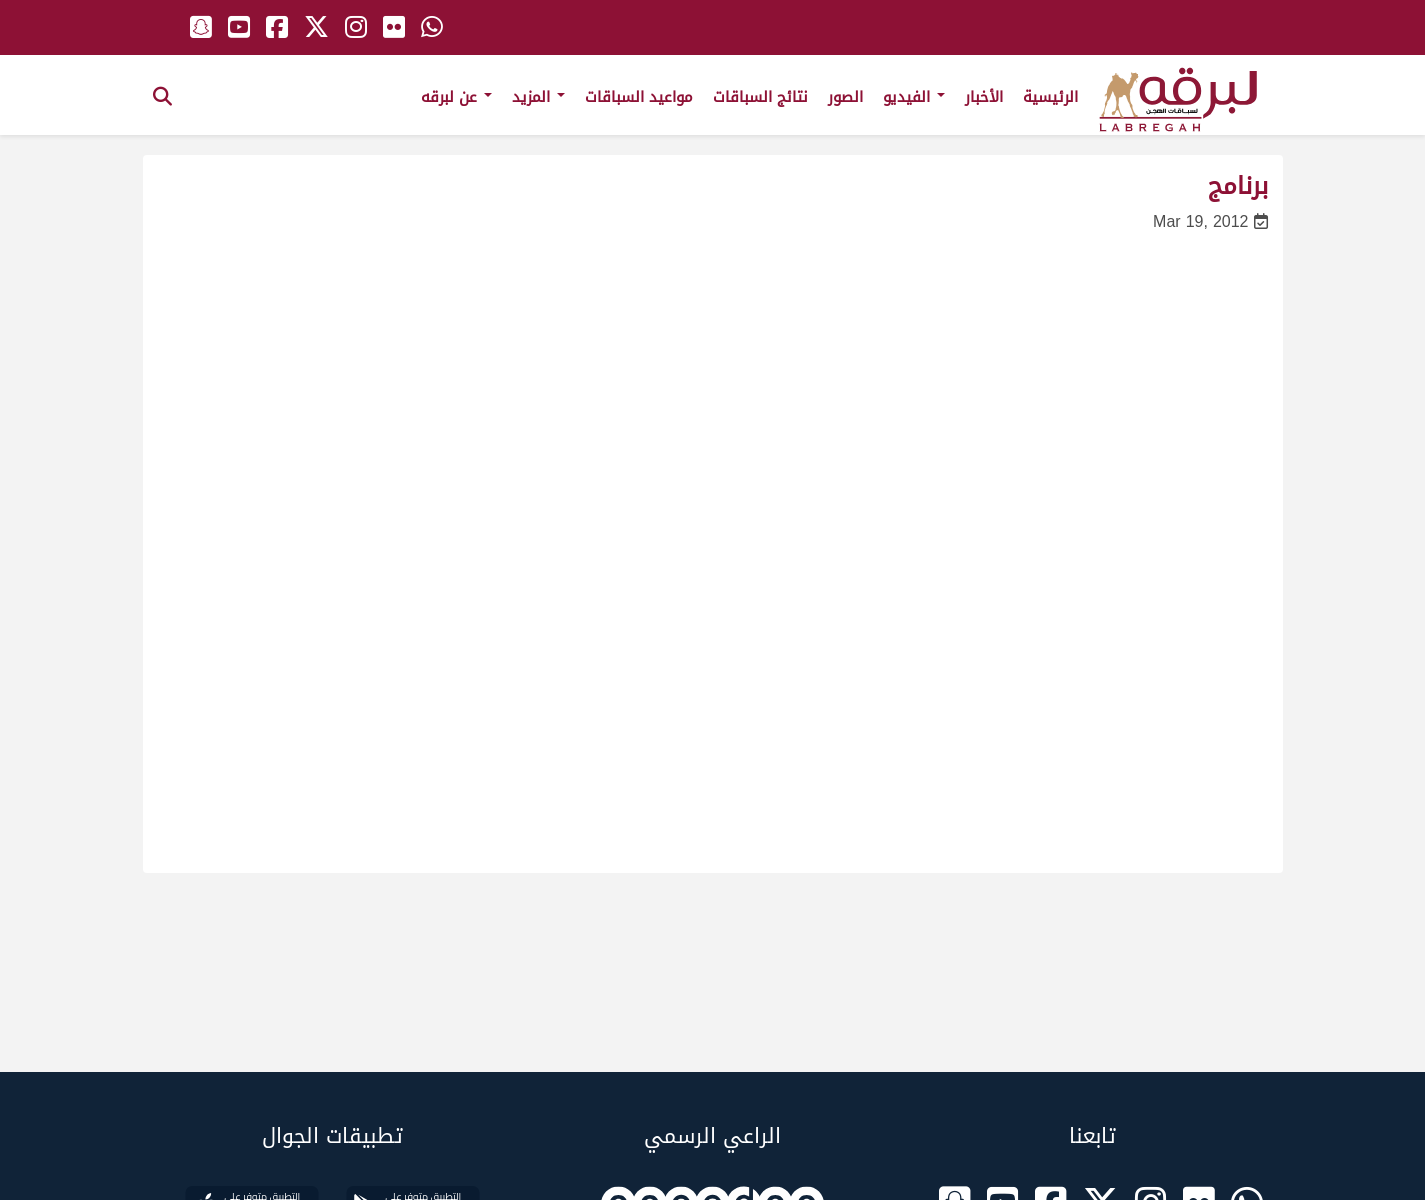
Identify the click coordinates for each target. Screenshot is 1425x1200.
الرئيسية (1050, 97)
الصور (845, 97)
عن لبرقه (456, 97)
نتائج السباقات (760, 97)
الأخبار (984, 97)
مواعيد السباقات (639, 97)
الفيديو (914, 97)
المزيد (538, 97)
